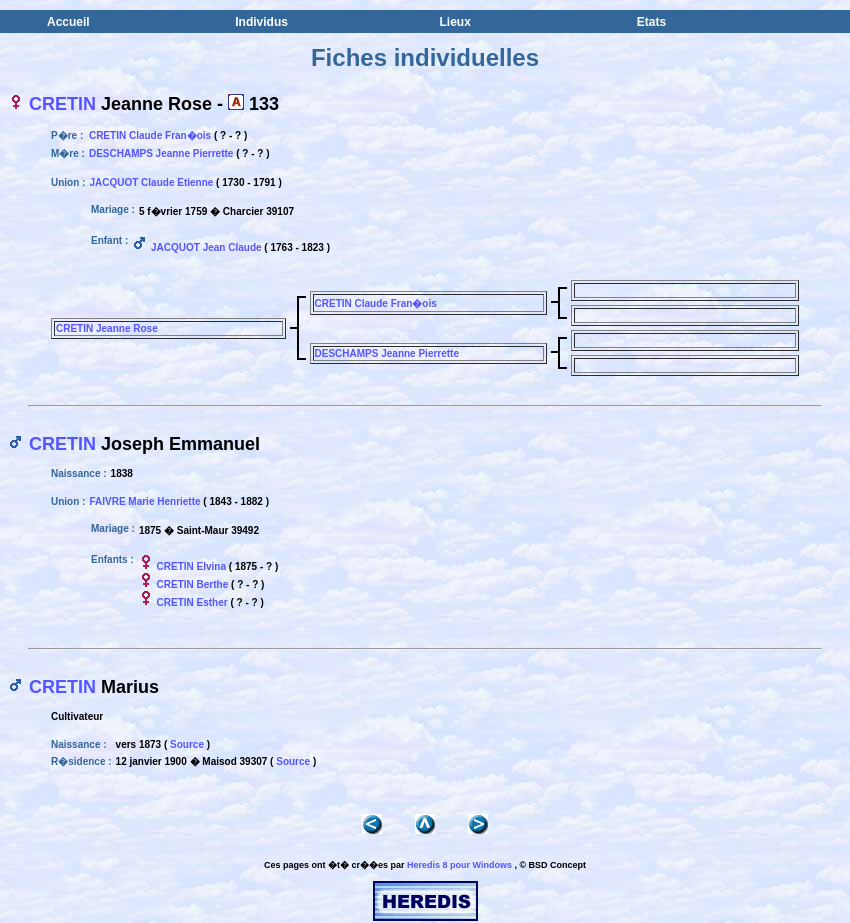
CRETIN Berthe (193, 584)
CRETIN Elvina (191, 566)
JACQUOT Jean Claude (206, 247)
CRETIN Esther (192, 602)
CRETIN (62, 104)
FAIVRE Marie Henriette (144, 501)
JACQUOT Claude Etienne (151, 182)
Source (187, 744)
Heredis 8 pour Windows (459, 865)
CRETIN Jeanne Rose (107, 328)
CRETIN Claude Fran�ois (150, 135)
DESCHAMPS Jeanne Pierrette (161, 153)
